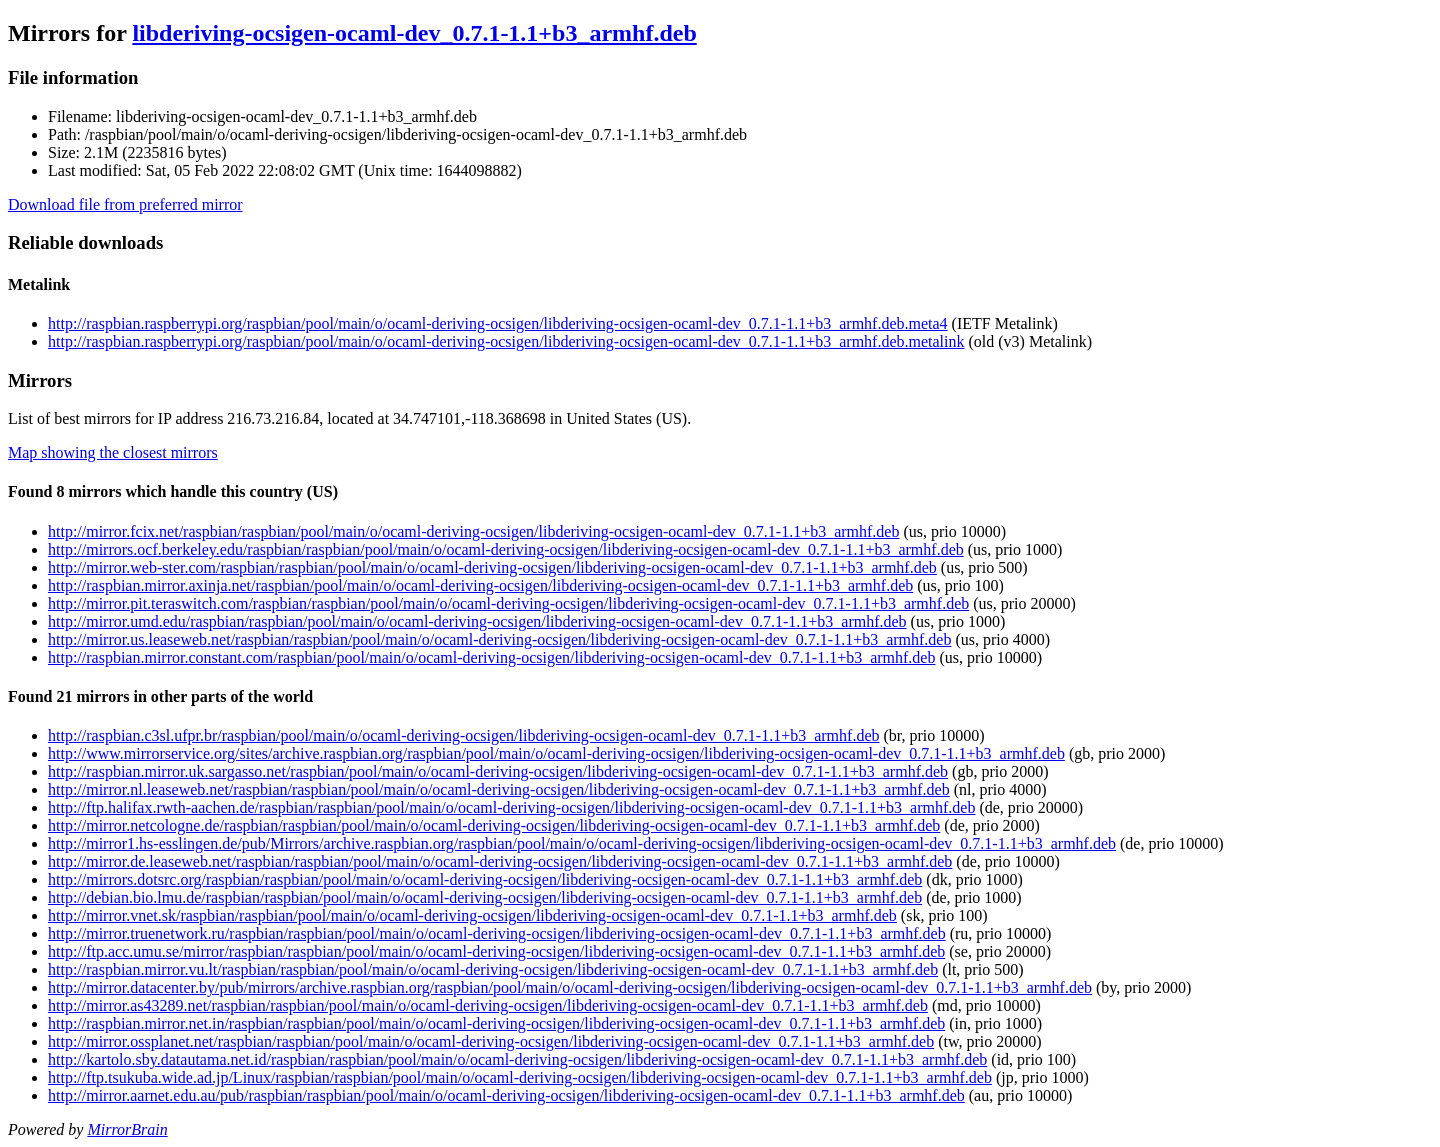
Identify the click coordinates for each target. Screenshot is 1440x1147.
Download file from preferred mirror (125, 204)
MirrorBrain (127, 1129)
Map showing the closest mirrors (113, 452)
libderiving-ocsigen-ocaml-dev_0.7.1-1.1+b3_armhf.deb (414, 33)
